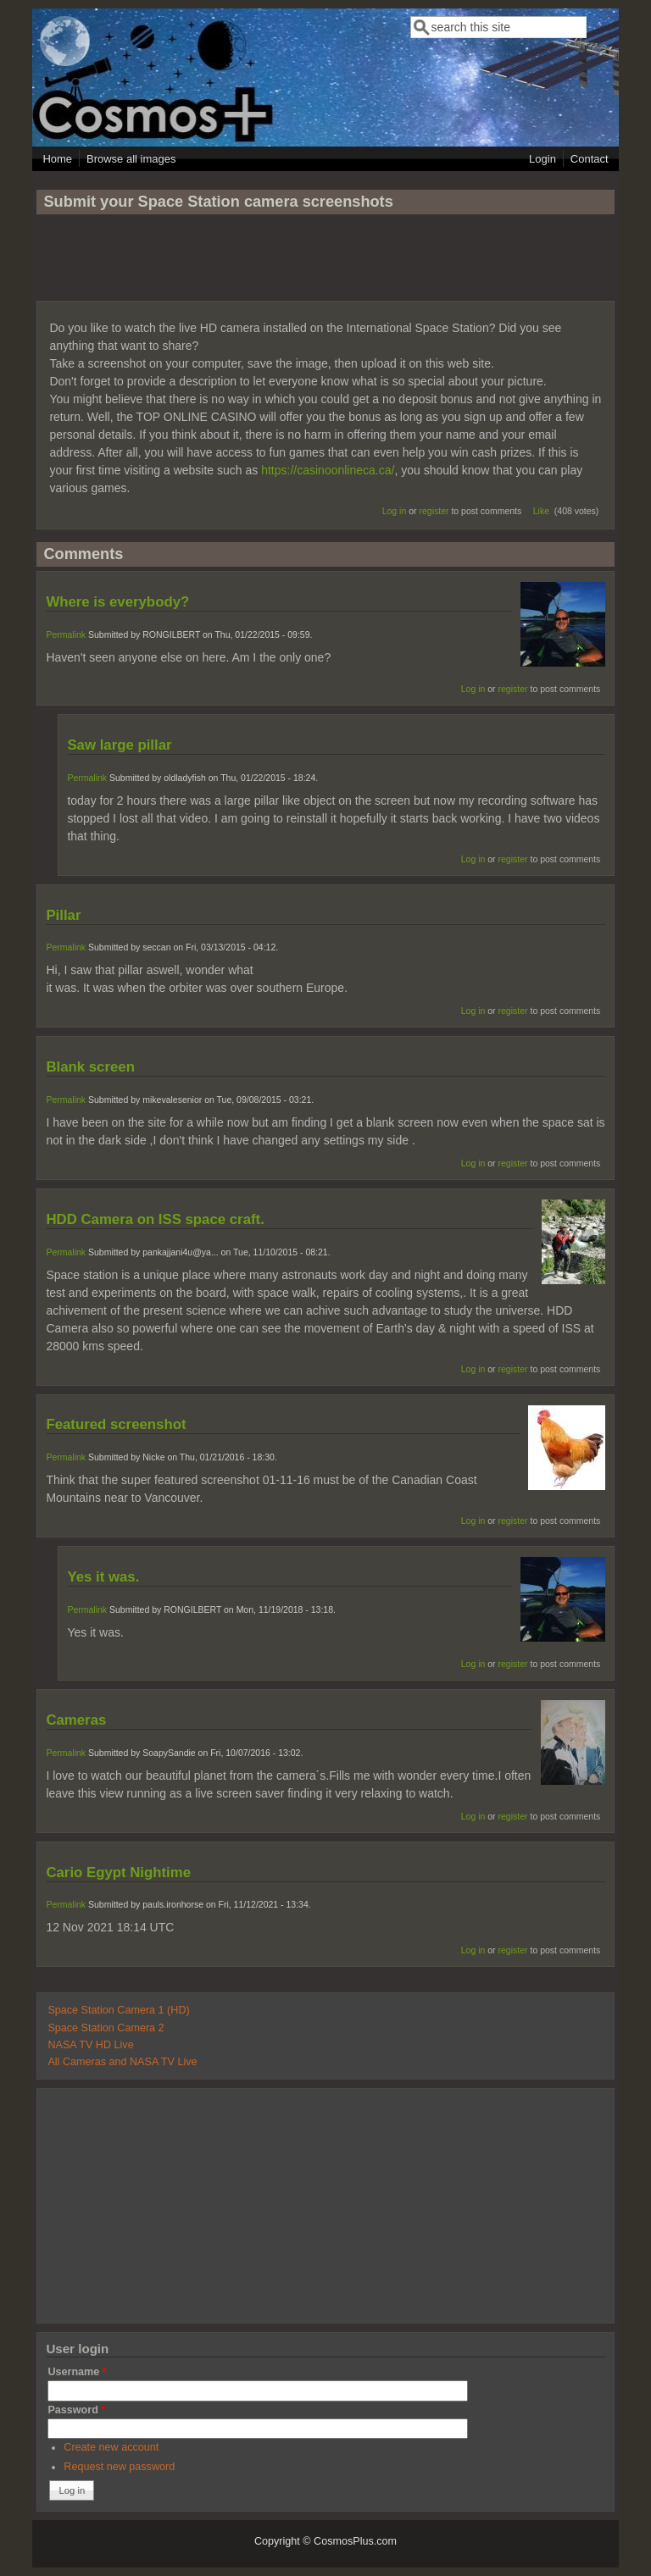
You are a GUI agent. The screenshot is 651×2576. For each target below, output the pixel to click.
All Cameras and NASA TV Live (122, 2062)
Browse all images (131, 158)
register (433, 511)
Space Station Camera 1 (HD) (118, 2010)
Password (76, 2410)
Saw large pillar (119, 745)
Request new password (119, 2467)
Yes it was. (103, 1577)
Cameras (76, 1720)
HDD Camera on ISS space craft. (155, 1219)
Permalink (66, 634)
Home (57, 158)
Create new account (111, 2447)
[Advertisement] (325, 265)
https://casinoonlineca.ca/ (327, 470)
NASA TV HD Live (90, 2045)
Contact (589, 158)
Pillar (63, 915)
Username (76, 2372)
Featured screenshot (116, 1424)
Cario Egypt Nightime (118, 1872)
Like (541, 511)
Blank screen (90, 1067)
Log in (394, 511)
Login (542, 158)
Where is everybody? (117, 602)
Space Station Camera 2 (105, 2028)
